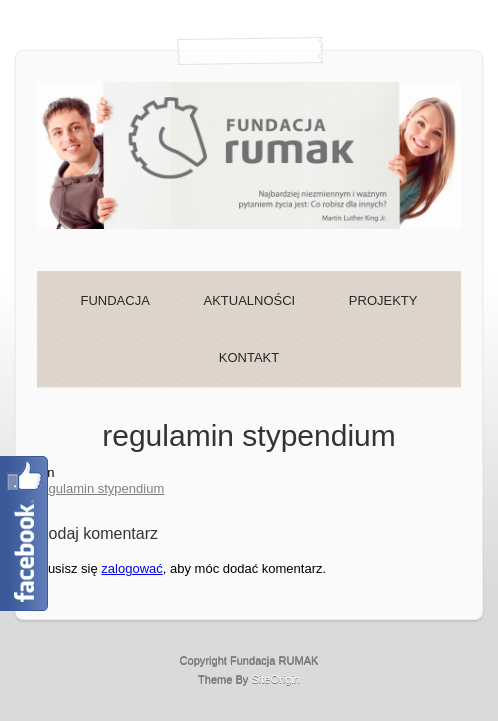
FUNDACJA (115, 300)
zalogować (131, 568)
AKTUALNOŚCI (249, 300)
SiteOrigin (275, 679)
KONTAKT (249, 357)
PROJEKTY (383, 300)
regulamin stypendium (100, 488)
